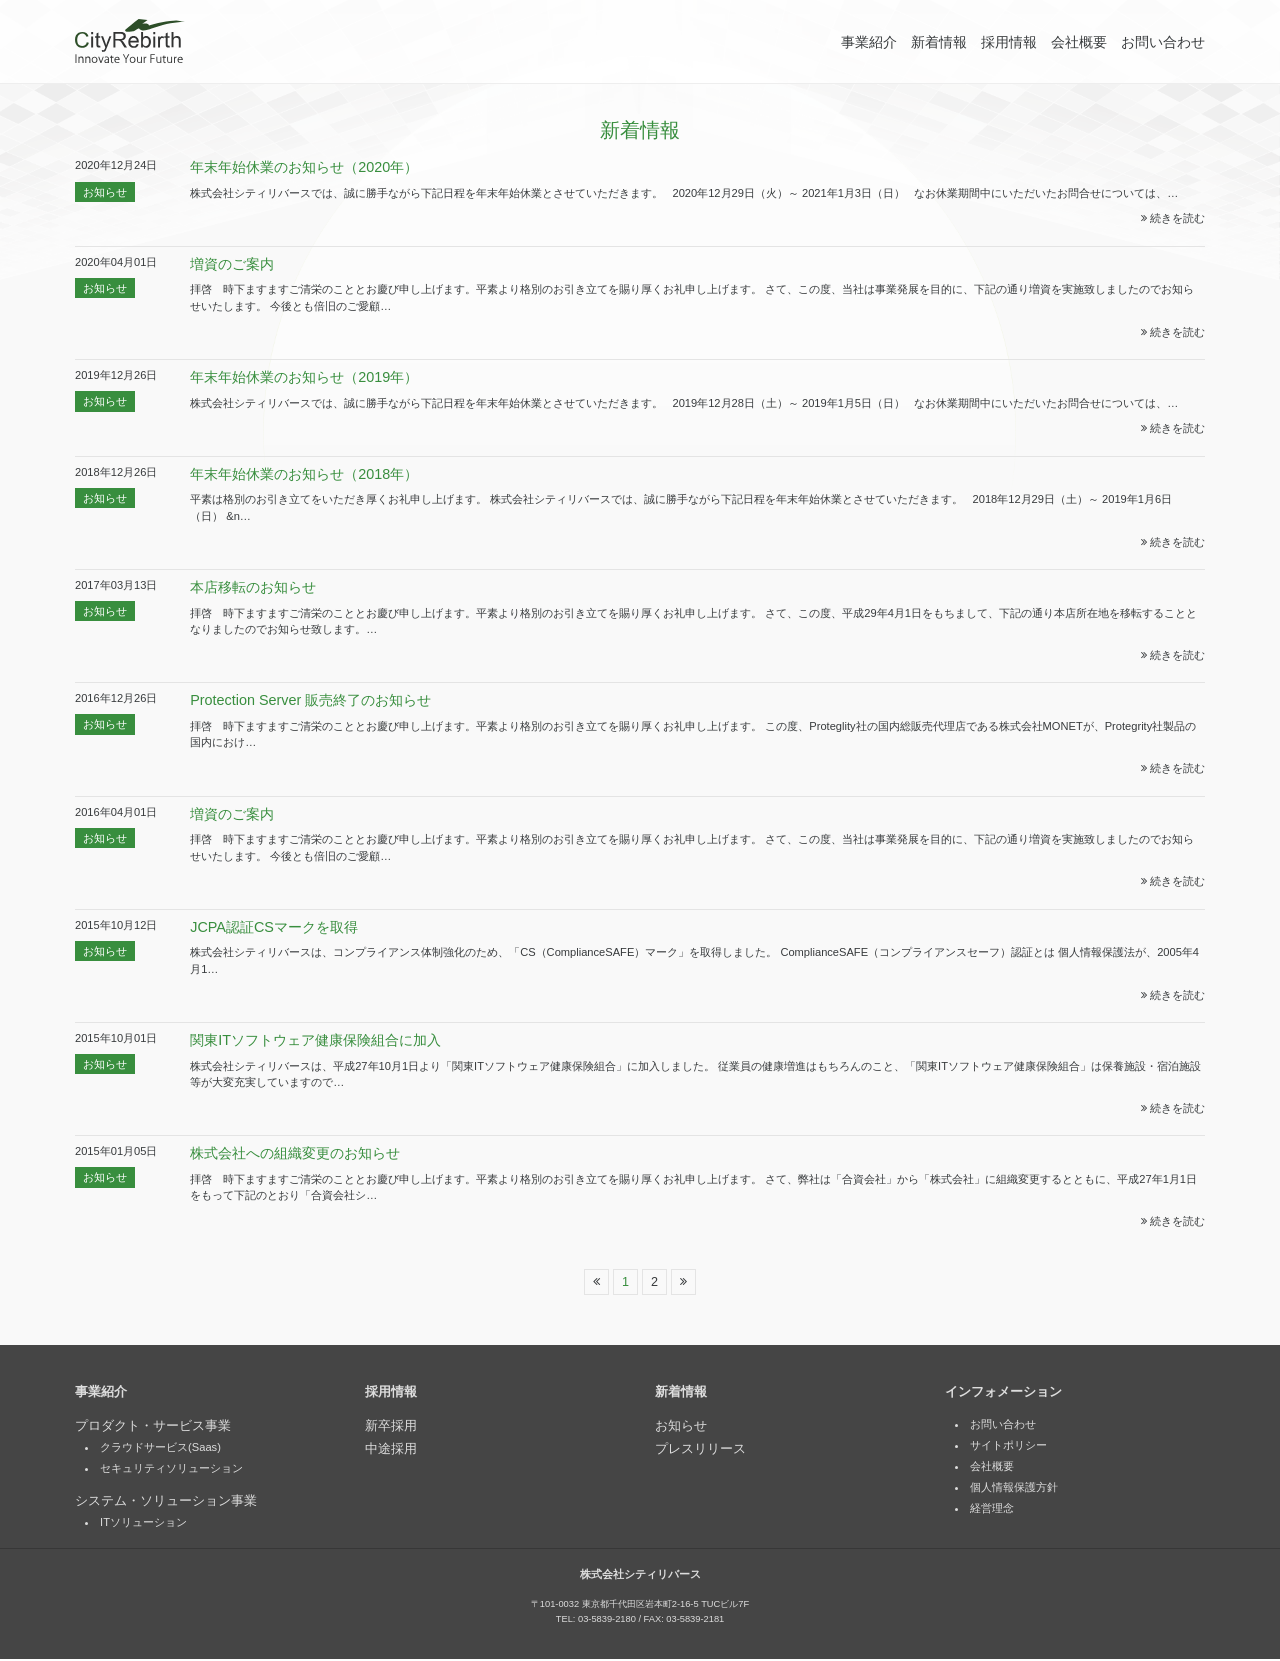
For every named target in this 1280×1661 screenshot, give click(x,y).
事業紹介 (869, 42)
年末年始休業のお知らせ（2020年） (304, 167)
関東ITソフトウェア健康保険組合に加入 (315, 1040)
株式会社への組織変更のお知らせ (295, 1153)
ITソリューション (143, 1524)
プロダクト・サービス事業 (153, 1426)
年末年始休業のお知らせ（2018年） (304, 474)
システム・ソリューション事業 (166, 1502)
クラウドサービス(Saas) (160, 1449)
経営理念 (992, 1510)
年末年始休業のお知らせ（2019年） (304, 377)
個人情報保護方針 (1014, 1489)
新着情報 (939, 42)
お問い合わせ (1163, 42)
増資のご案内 (232, 264)
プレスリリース (700, 1450)
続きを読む (1173, 218)
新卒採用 (391, 1426)
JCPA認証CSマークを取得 (274, 927)
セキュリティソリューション (171, 1470)
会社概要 (1079, 42)
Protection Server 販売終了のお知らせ (310, 700)
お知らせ (105, 192)
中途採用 (391, 1450)
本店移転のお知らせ (253, 587)
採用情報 (1009, 42)
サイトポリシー (1008, 1446)
